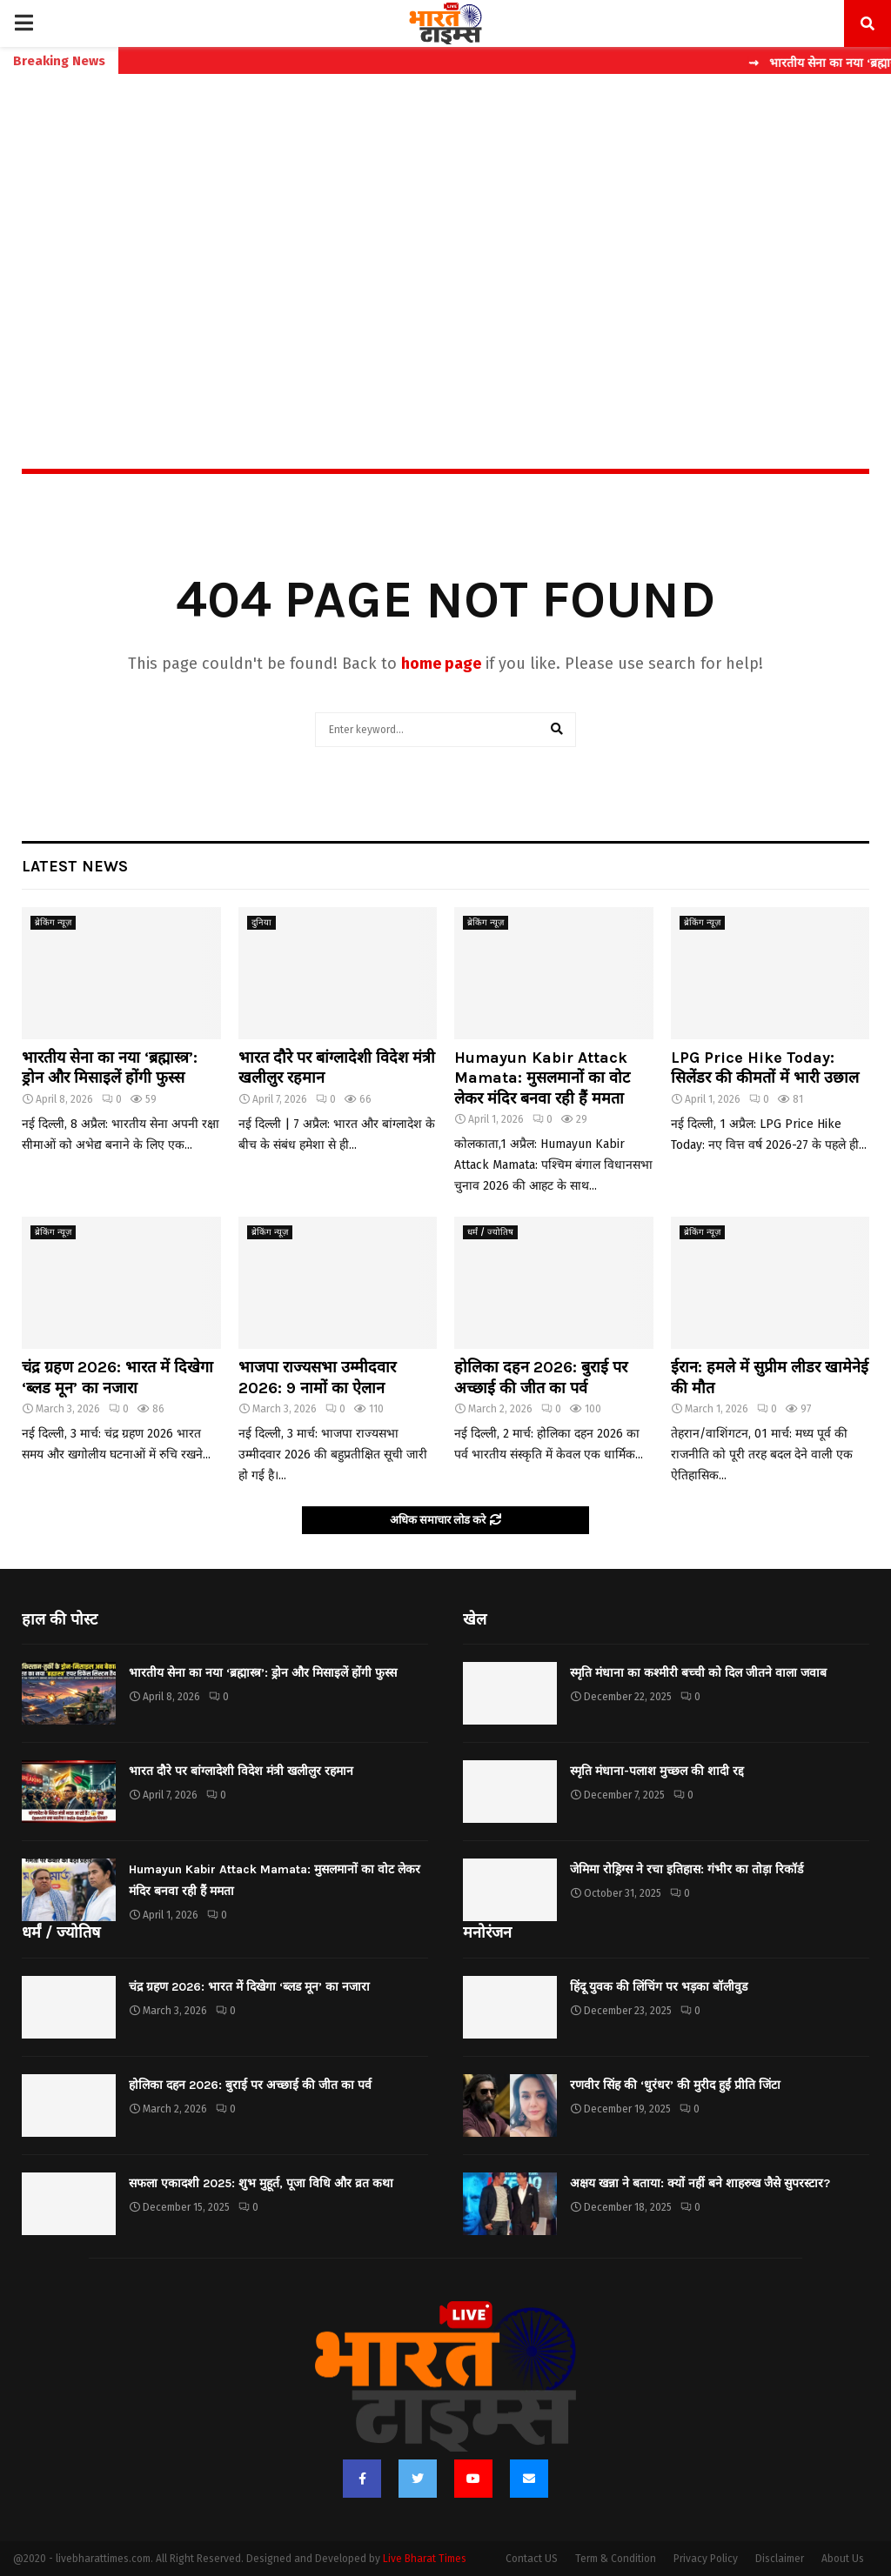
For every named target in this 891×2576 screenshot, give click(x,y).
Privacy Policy (705, 2559)
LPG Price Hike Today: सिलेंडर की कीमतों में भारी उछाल (765, 1067)
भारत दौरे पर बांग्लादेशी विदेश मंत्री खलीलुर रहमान (241, 1771)
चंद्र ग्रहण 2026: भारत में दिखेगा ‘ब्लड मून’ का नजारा (117, 1377)
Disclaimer (779, 2559)
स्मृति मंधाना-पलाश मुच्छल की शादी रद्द (657, 1771)
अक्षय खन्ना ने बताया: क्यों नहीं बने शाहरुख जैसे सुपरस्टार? (700, 2183)
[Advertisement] (445, 234)
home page (441, 663)
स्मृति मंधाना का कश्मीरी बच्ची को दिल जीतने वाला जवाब (698, 1672)
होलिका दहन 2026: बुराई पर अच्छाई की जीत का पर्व (540, 1377)
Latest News (75, 866)
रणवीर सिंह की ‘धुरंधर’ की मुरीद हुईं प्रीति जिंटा (675, 2085)
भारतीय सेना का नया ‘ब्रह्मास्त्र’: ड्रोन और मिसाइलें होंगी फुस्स (110, 1067)
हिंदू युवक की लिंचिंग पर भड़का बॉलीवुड (658, 1986)
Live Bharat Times (424, 2559)
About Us (842, 2559)
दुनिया (261, 923)
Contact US (532, 2559)
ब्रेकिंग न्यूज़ (53, 923)
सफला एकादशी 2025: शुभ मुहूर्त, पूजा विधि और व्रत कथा (261, 2183)
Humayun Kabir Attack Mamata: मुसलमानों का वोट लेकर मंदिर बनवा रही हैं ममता (542, 1078)
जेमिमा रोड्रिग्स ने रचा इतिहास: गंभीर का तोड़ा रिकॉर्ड (686, 1869)
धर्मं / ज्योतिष (490, 1232)
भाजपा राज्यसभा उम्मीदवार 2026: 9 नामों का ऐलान (317, 1377)
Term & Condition (615, 2559)
